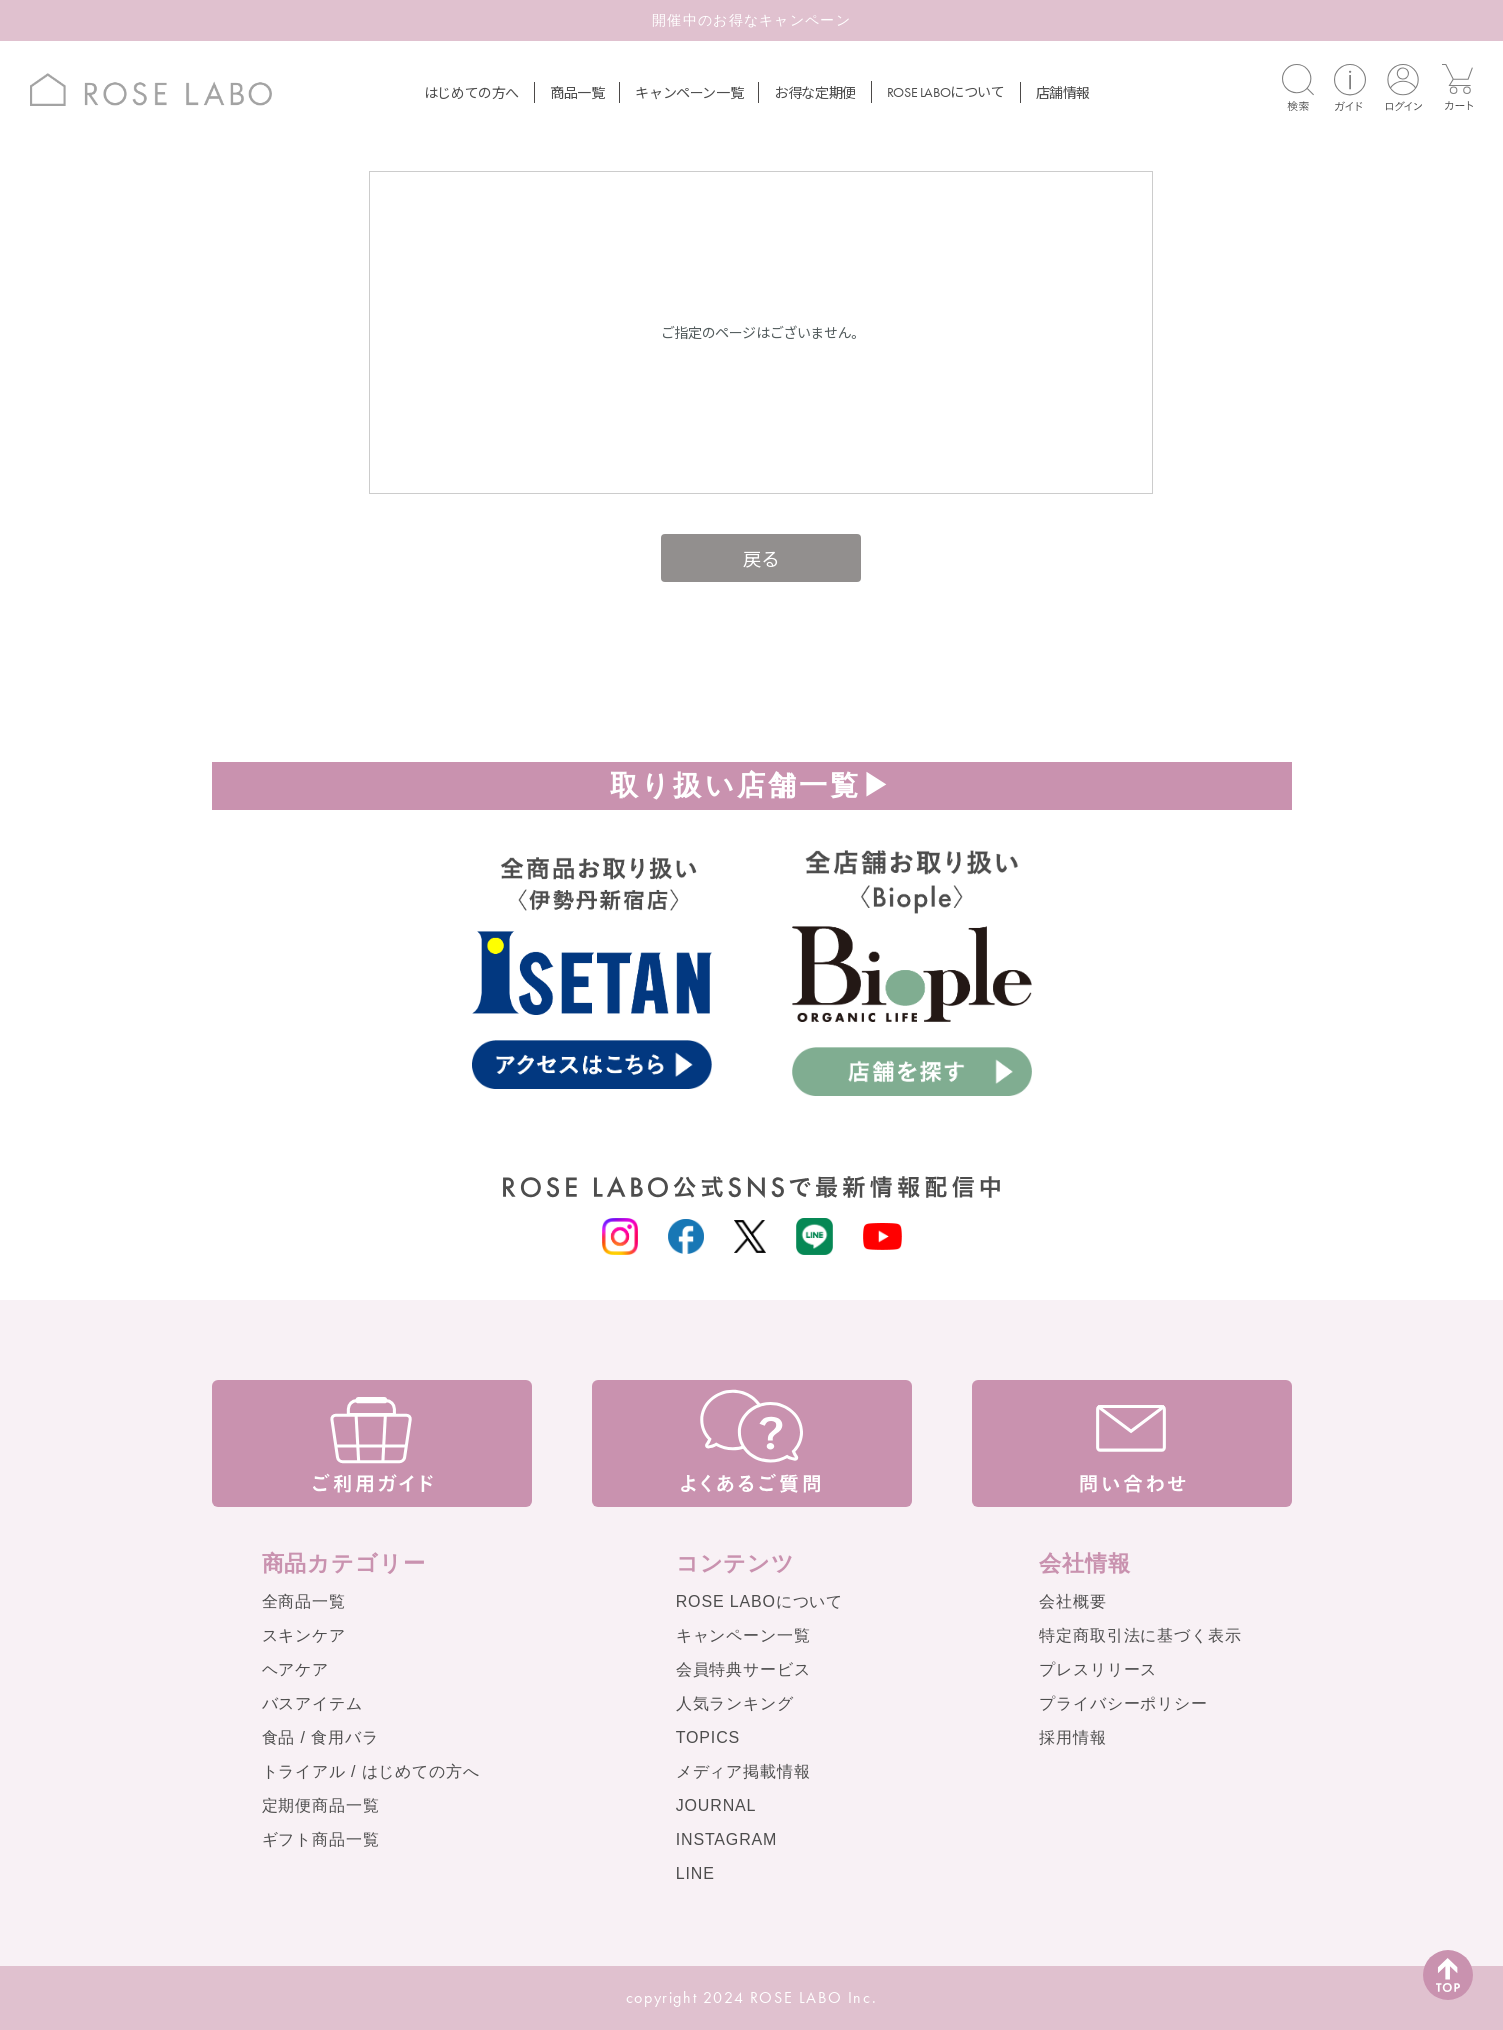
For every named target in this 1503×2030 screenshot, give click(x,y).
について (946, 91)
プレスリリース (1098, 1669)
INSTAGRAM (727, 1839)
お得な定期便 (815, 92)
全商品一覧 (304, 1601)
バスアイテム (312, 1703)
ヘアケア (295, 1669)
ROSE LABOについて (759, 1601)
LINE (695, 1873)
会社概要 (1072, 1601)
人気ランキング (735, 1703)
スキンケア (304, 1635)
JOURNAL (716, 1805)
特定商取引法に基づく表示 (1140, 1635)
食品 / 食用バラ (320, 1737)
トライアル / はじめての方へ (371, 1771)
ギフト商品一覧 (321, 1839)
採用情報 (1072, 1737)
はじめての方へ (471, 92)
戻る (761, 557)
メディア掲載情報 (743, 1771)
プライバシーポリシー (1123, 1703)
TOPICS (708, 1737)
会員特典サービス (743, 1669)
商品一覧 (577, 92)
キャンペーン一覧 (689, 92)
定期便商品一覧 (321, 1805)
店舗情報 (1063, 92)
